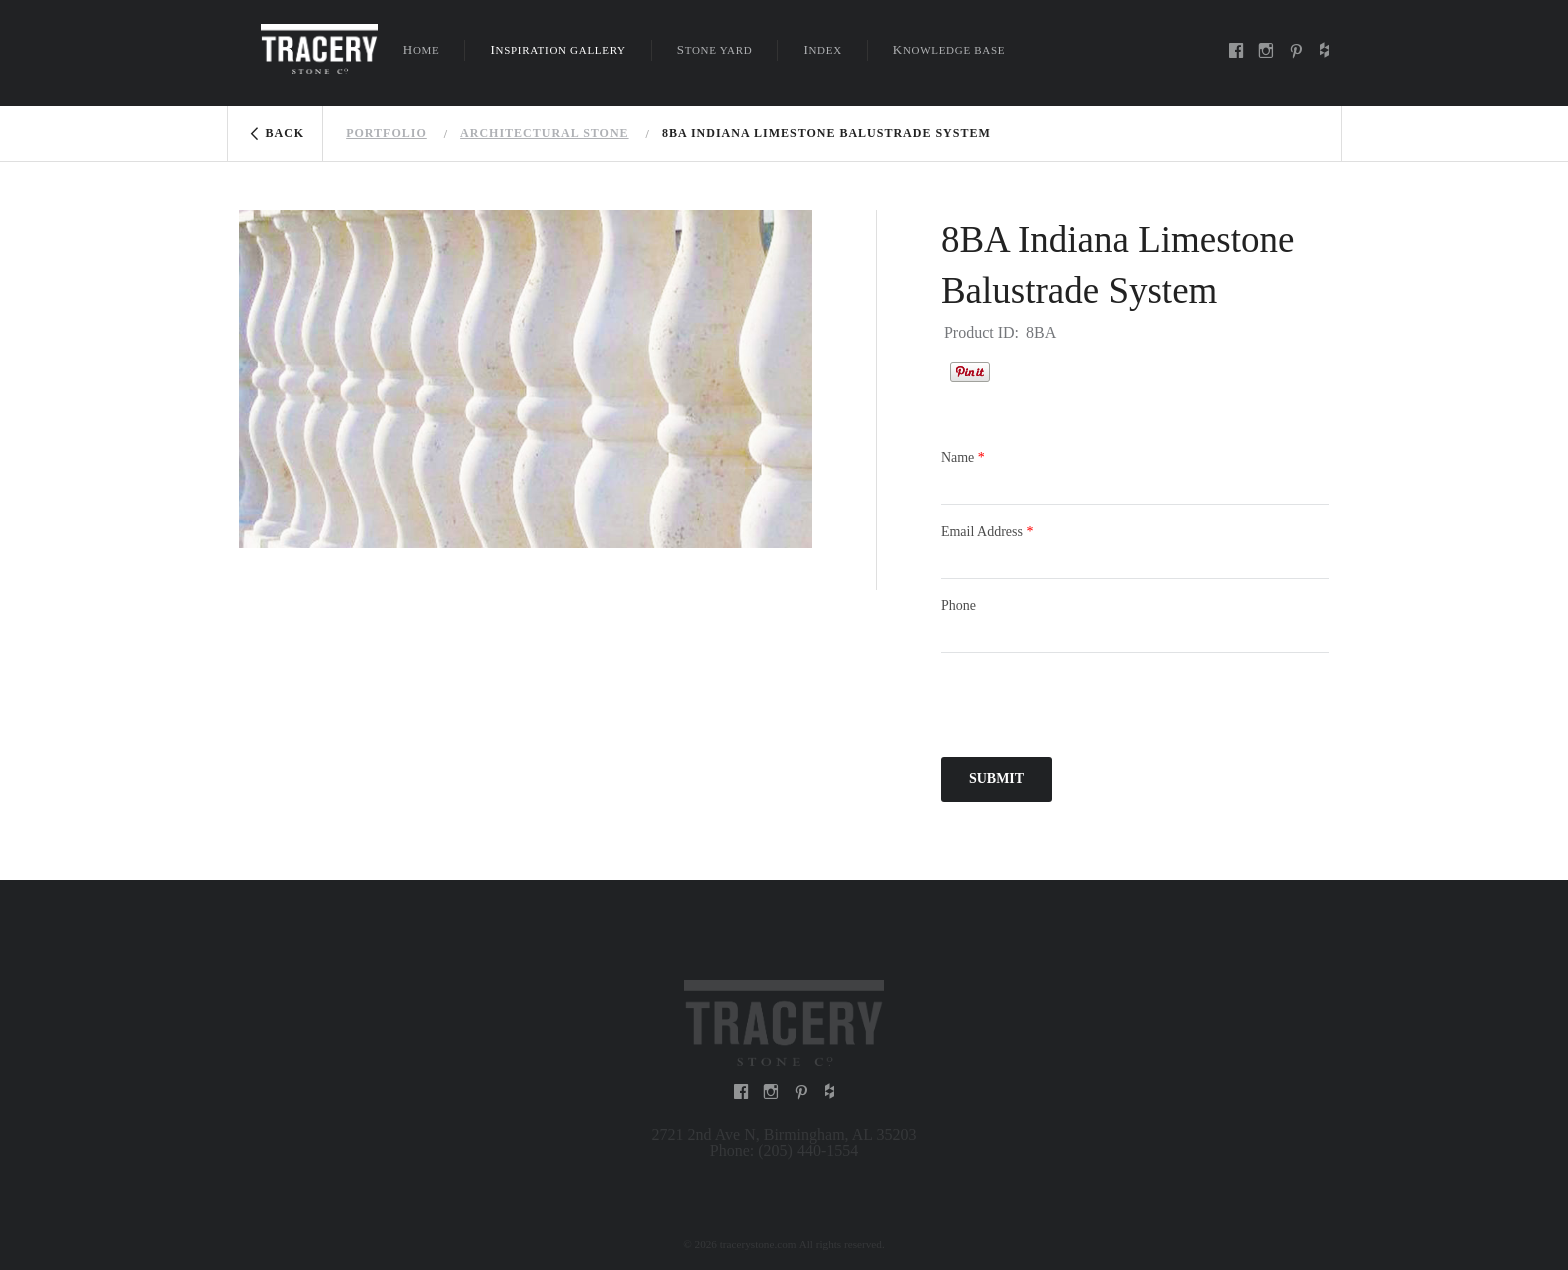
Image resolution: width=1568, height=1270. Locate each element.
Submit (996, 778)
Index (822, 49)
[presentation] (1093, 708)
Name (963, 457)
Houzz (1015, 369)
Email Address (987, 531)
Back (285, 133)
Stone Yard (715, 49)
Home (421, 49)
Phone (958, 605)
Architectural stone (544, 133)
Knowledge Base (949, 49)
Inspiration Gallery (557, 49)
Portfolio (386, 133)
